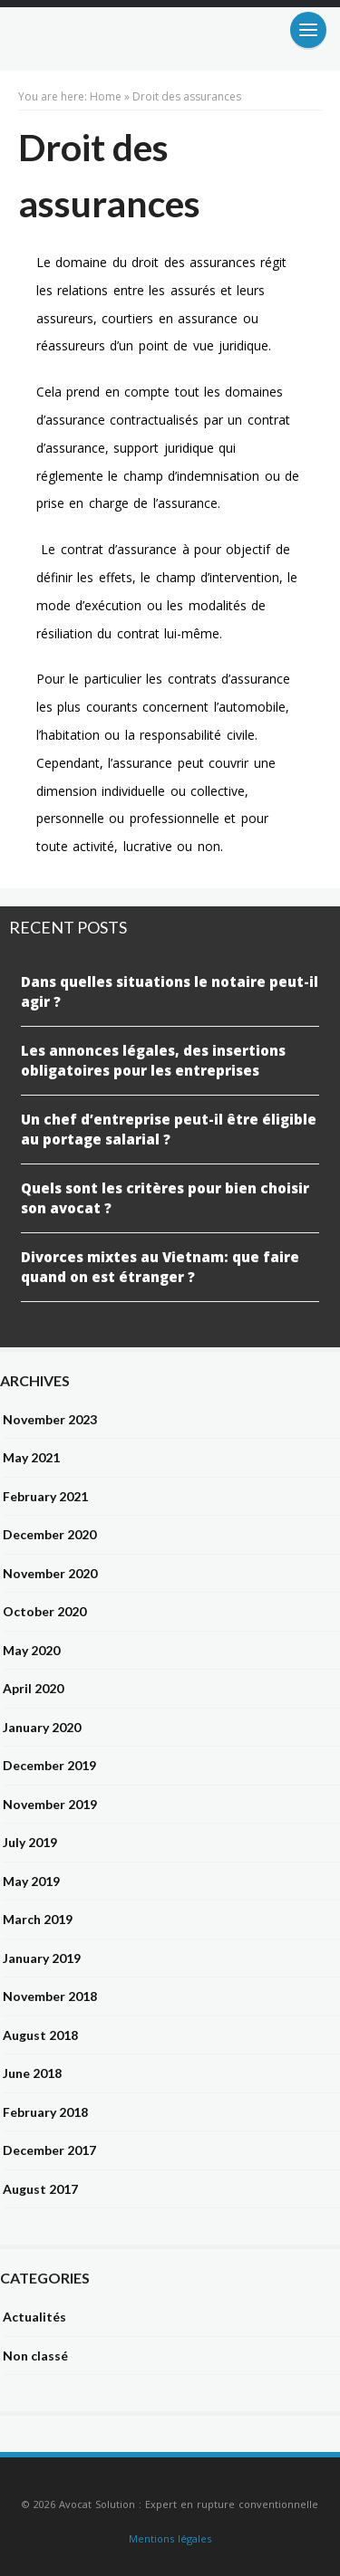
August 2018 (40, 2035)
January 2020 (42, 1727)
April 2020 (33, 1688)
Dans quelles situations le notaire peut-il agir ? (169, 991)
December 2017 (49, 2150)
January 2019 (42, 1958)
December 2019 (49, 1765)
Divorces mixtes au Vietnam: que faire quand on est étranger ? (160, 1267)
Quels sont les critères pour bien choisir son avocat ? (165, 1198)
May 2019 (31, 1881)
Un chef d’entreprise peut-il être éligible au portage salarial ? (168, 1129)
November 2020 (50, 1573)
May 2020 (31, 1650)
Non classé (35, 2355)
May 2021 (31, 1457)
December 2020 (49, 1534)
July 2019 (30, 1842)
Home (105, 96)
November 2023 (50, 1419)
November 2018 (50, 1996)
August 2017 (40, 2189)
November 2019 (50, 1804)
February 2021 (45, 1496)
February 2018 (45, 2112)
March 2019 (38, 1919)
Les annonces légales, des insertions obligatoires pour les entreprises (153, 1060)
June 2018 (32, 2073)
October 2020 (44, 1611)
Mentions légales (170, 2538)
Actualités (34, 2316)
